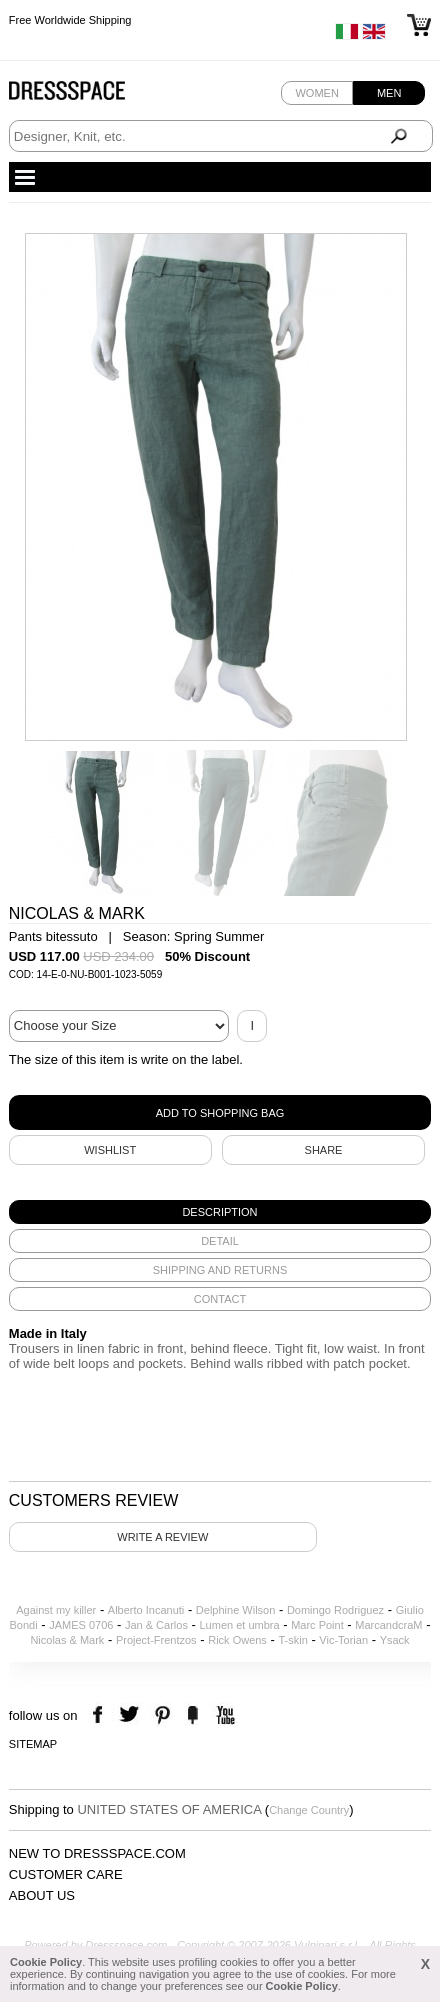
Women (316, 93)
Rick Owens (237, 1640)
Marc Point (317, 1625)
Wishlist (110, 1150)
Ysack (395, 1640)
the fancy (192, 1715)
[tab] (220, 1212)
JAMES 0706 (81, 1625)
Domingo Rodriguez (335, 1610)
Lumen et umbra (239, 1625)
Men (389, 93)
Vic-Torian (343, 1640)
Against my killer (56, 1610)
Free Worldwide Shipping (70, 20)
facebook (100, 1715)
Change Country (309, 1810)
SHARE (324, 1150)
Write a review (162, 1537)
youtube (223, 1715)
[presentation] (220, 1212)
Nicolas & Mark (67, 1640)
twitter (131, 1715)
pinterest (162, 1715)
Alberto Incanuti (146, 1610)
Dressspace (86, 95)
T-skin (292, 1640)
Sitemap (33, 1744)
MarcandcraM (388, 1625)
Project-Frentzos (156, 1640)
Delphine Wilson (235, 1610)
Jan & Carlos (156, 1625)
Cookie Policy (46, 1962)
